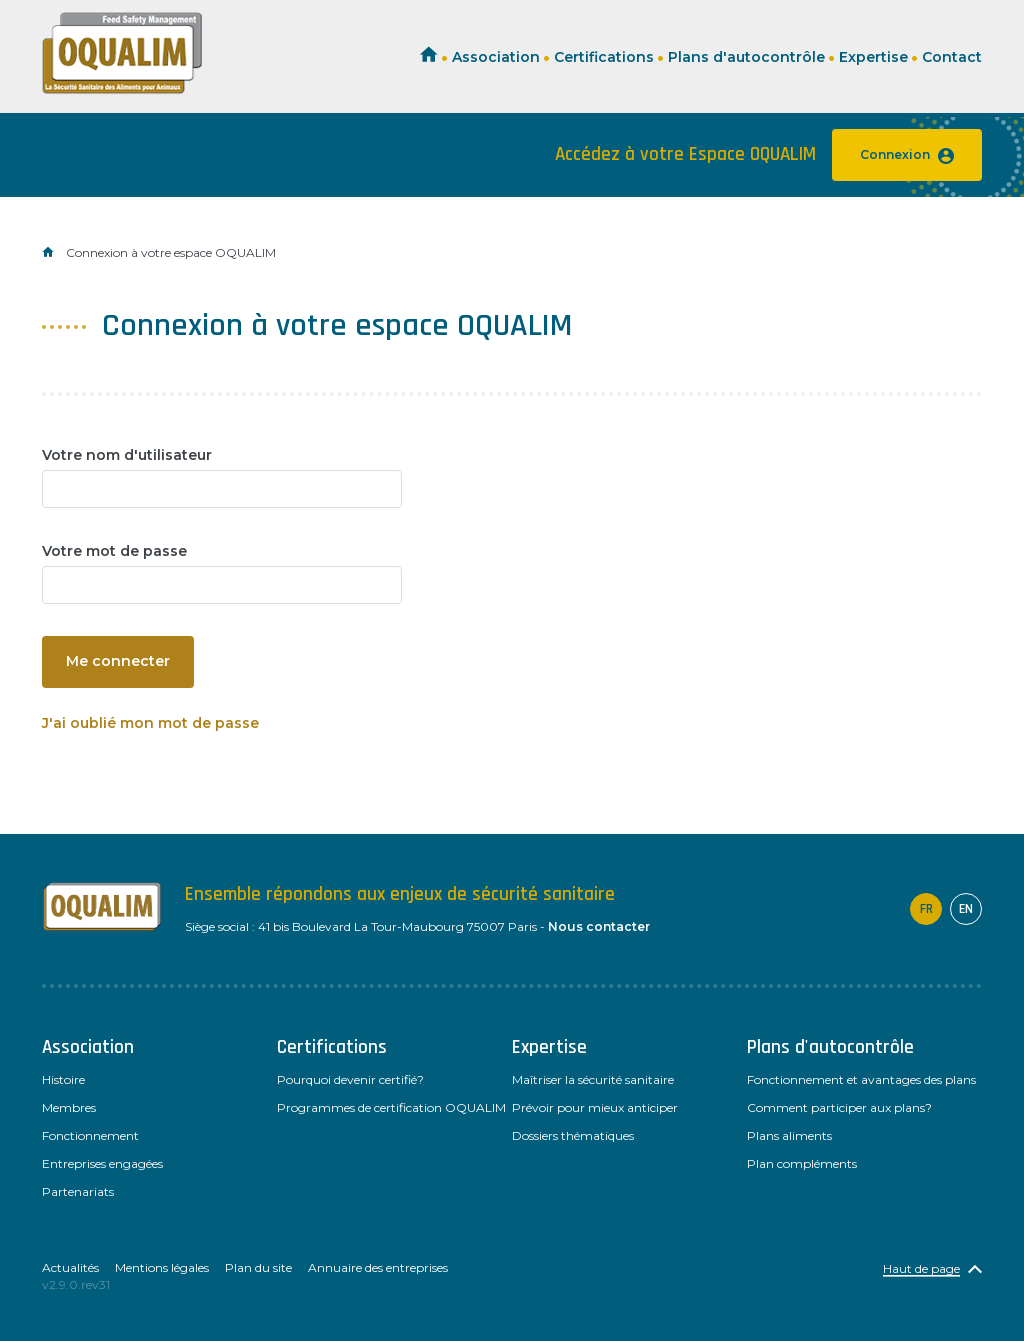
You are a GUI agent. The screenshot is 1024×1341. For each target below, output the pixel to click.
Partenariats (78, 1191)
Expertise (873, 57)
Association (496, 57)
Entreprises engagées (102, 1163)
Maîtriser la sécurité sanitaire (593, 1079)
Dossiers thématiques (573, 1135)
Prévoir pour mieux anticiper (595, 1107)
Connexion (907, 155)
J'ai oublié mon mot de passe (150, 723)
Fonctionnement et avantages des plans (861, 1079)
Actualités (70, 1267)
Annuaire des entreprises (378, 1267)
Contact (952, 57)
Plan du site (258, 1267)
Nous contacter (599, 926)
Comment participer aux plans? (839, 1107)
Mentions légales (162, 1267)
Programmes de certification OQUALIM (391, 1107)
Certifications (604, 57)
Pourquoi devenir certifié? (350, 1079)
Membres (69, 1107)
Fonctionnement (90, 1135)
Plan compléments (802, 1163)
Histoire (63, 1079)
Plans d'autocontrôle (746, 57)
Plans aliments (789, 1135)
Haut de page (921, 1268)
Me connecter (118, 661)
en (966, 909)
